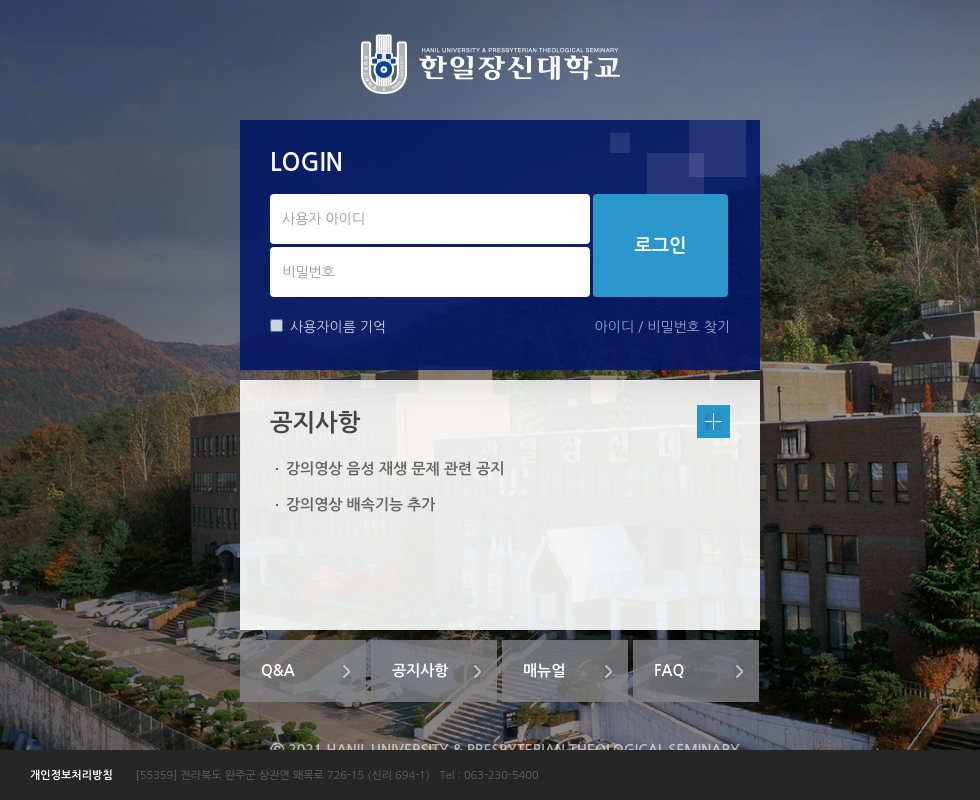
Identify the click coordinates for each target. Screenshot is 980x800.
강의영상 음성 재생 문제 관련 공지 (395, 468)
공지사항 (420, 670)
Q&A (278, 670)
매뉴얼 (544, 670)
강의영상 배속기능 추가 (360, 504)
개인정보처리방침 (71, 775)
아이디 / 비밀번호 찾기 (662, 327)
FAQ (669, 670)
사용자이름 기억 (328, 326)
